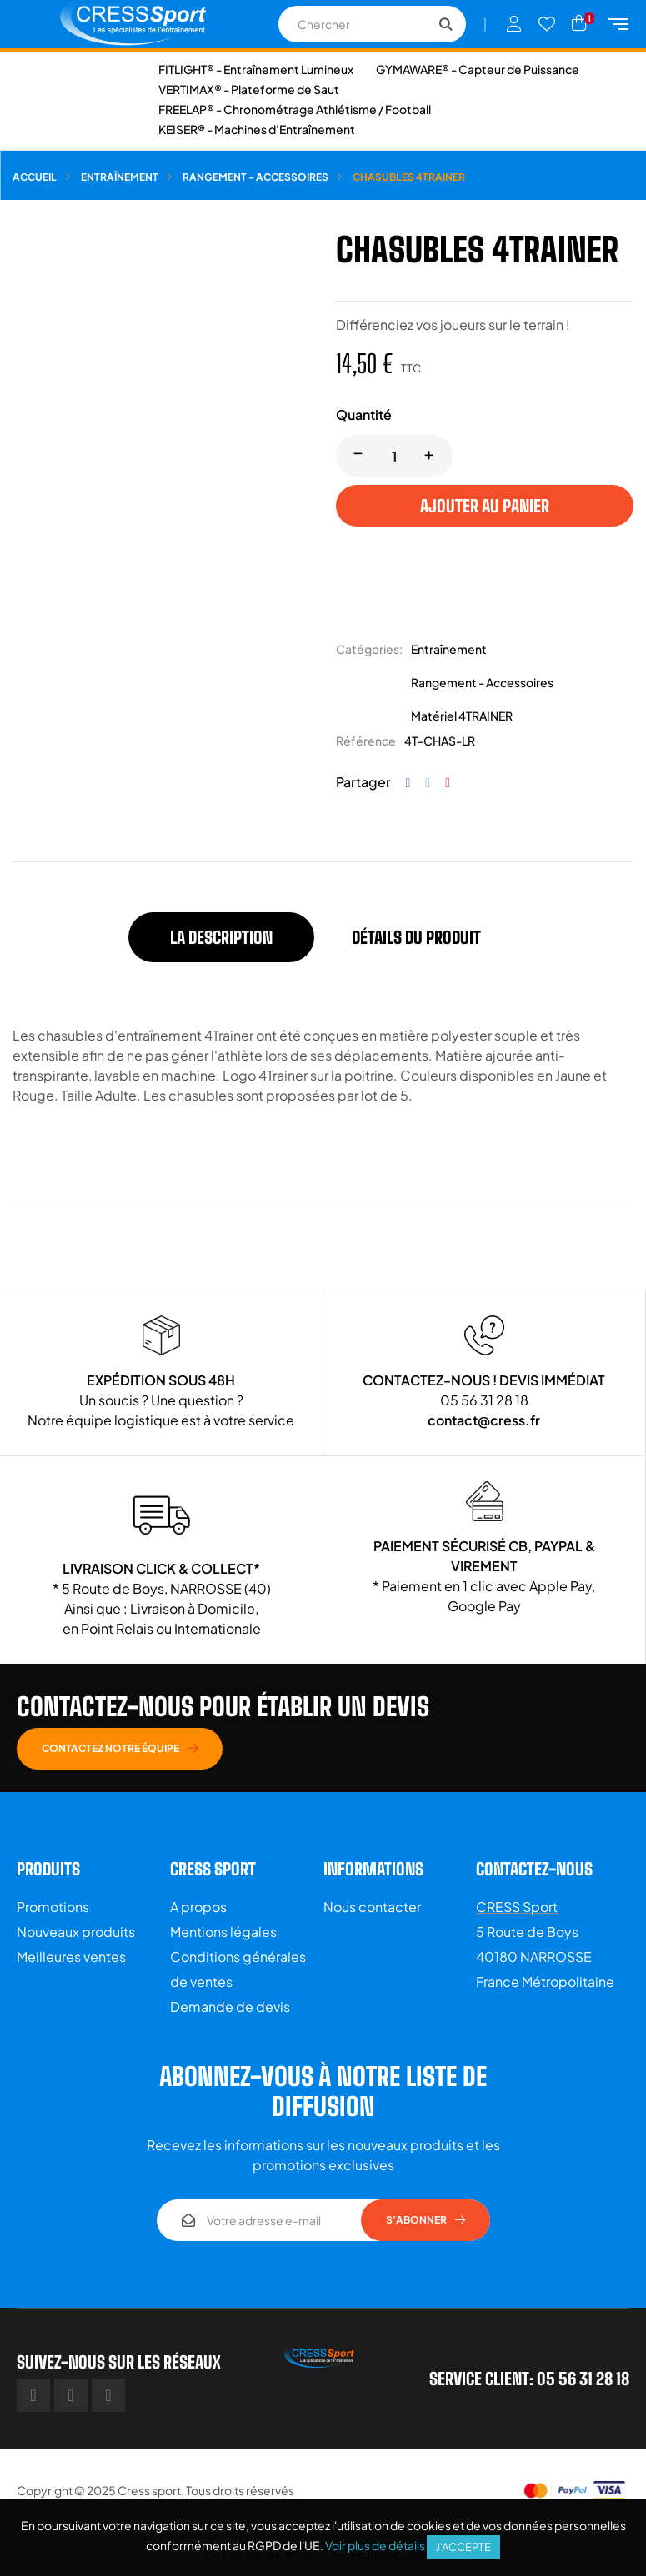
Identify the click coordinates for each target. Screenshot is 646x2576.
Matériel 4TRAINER (462, 715)
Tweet (427, 782)
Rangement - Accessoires (482, 682)
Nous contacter (372, 1906)
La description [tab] (221, 937)
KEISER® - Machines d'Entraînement (256, 129)
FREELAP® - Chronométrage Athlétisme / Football (294, 109)
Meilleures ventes (71, 1956)
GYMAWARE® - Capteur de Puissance (477, 69)
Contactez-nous (534, 1869)
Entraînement (449, 649)
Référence (366, 740)
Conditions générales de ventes (238, 1969)
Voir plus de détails (375, 2545)
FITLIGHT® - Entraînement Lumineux (255, 69)
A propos (198, 1906)
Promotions (53, 1906)
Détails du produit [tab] (416, 937)
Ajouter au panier (484, 506)
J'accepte (463, 2547)
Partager (408, 782)
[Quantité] (394, 456)
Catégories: (369, 649)
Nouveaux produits (76, 1931)
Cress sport (149, 2490)
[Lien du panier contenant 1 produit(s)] (579, 23)
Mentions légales (223, 1931)
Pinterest (447, 782)
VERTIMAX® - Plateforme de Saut (248, 89)
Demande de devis (230, 2006)
